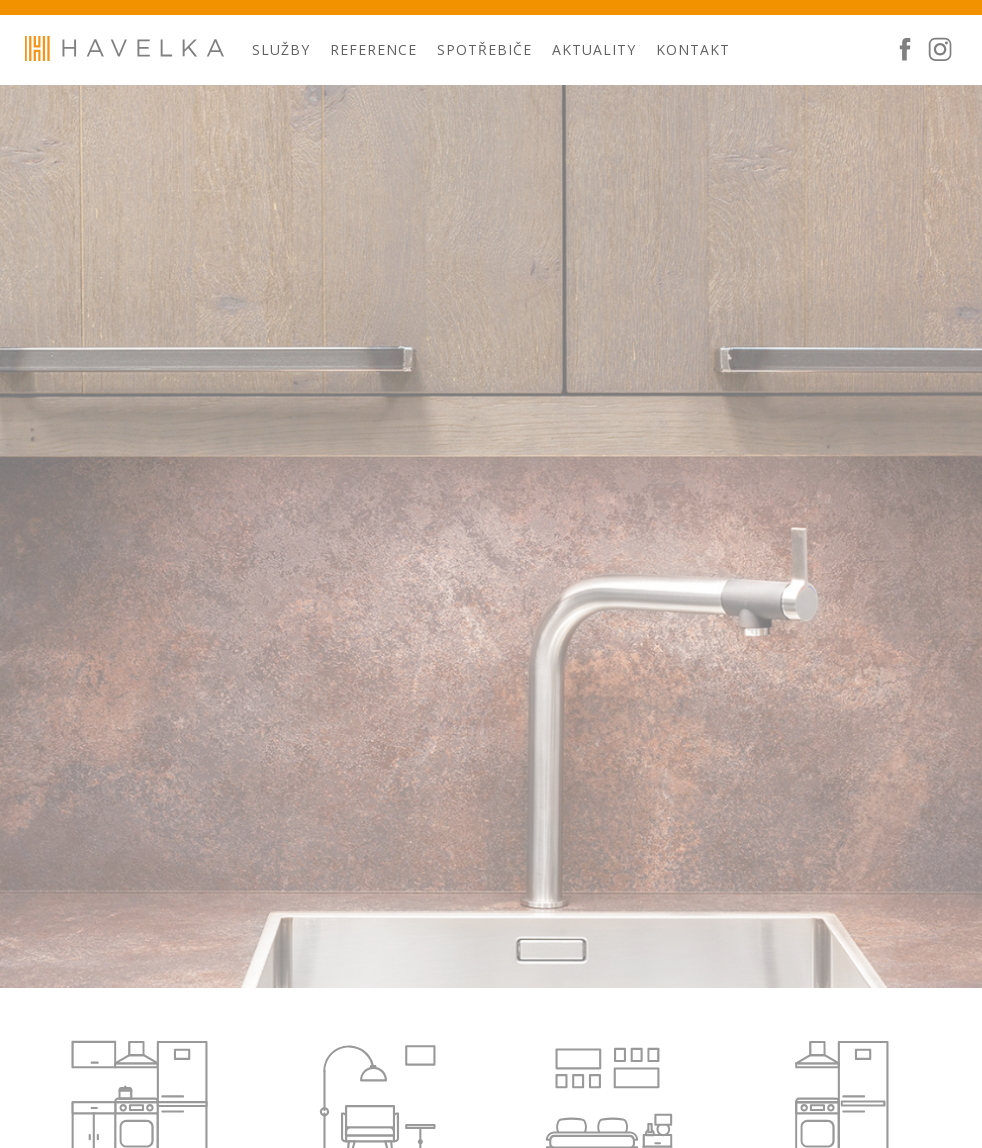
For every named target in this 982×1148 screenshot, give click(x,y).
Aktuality (594, 49)
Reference (373, 49)
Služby (281, 49)
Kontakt (693, 49)
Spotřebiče (484, 49)
